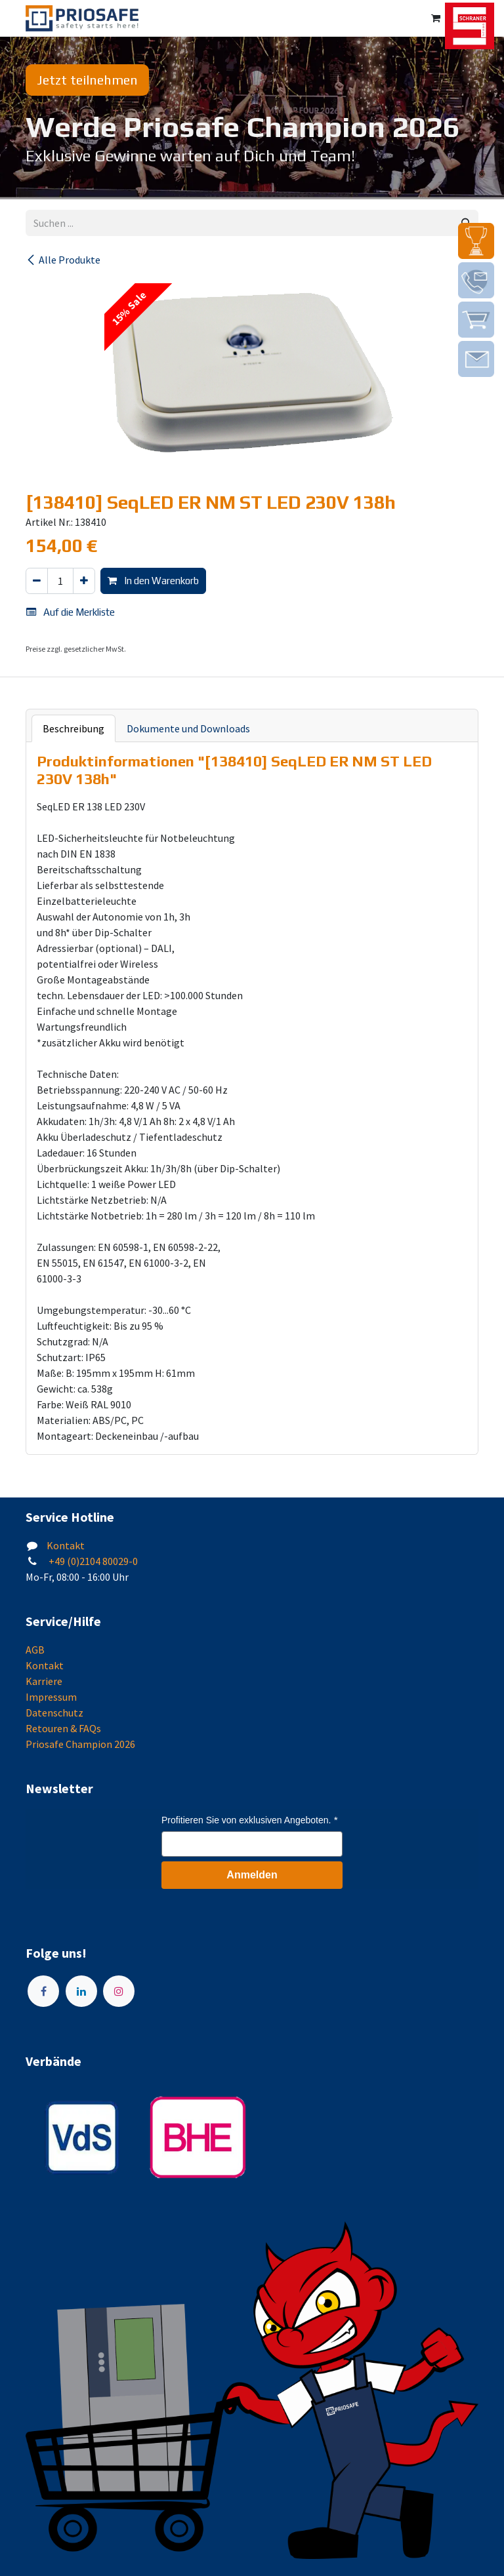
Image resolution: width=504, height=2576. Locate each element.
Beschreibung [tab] (73, 728)
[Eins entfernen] (37, 581)
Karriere (44, 1681)
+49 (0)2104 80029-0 (92, 1561)
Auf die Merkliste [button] (70, 612)
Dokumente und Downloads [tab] (188, 728)
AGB (35, 1649)
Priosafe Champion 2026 (80, 1744)
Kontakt (66, 1545)
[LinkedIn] (81, 1991)
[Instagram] (119, 1991)
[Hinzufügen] (84, 581)
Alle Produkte (63, 259)
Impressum (51, 1696)
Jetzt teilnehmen (87, 79)
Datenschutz (54, 1712)
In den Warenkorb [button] (153, 580)
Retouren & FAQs (63, 1728)
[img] (476, 241)
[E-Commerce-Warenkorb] (435, 18)
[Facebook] (43, 1991)
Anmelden (251, 1874)
